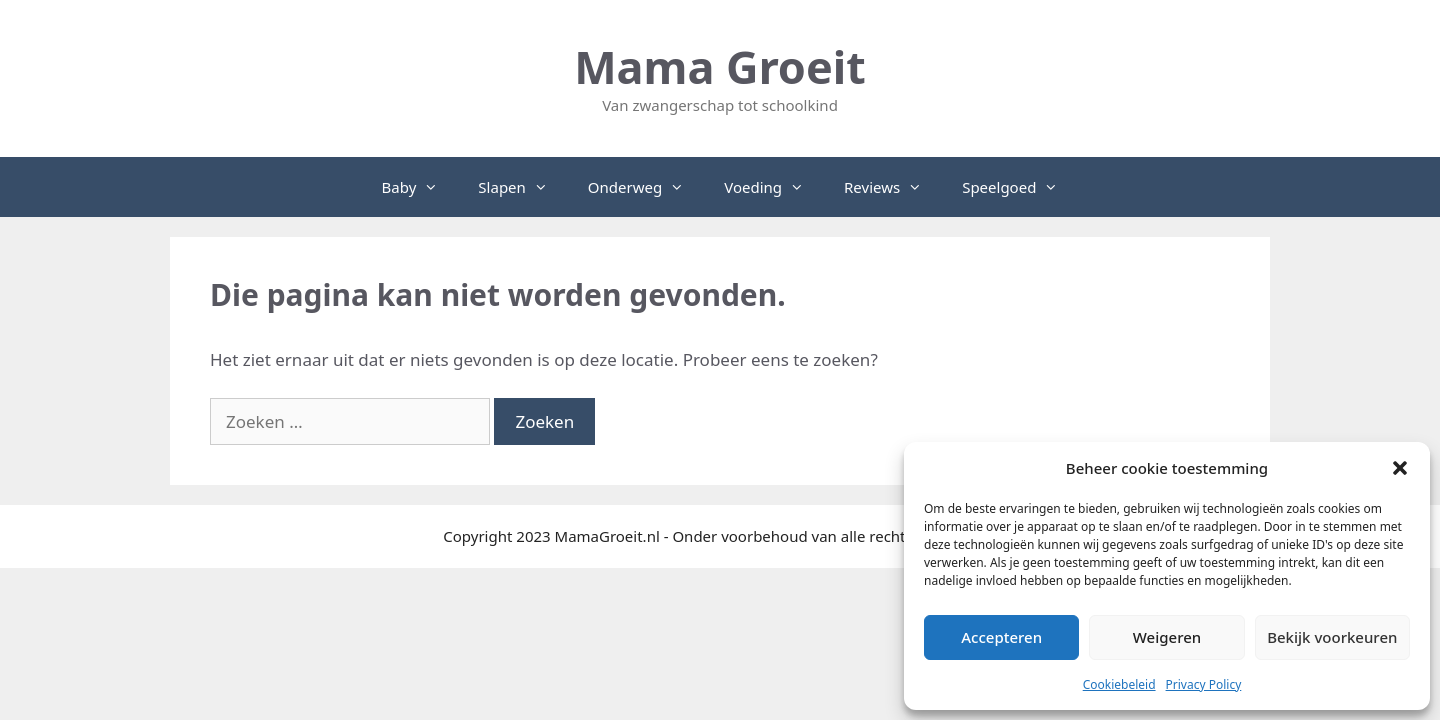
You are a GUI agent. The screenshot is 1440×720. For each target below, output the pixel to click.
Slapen (522, 187)
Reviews (893, 187)
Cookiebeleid (1119, 684)
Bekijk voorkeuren (1332, 637)
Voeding (774, 187)
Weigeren (1167, 637)
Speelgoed (1020, 187)
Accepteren (1001, 637)
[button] (1400, 468)
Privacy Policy (1204, 684)
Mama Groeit (720, 66)
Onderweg (646, 187)
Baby (420, 187)
